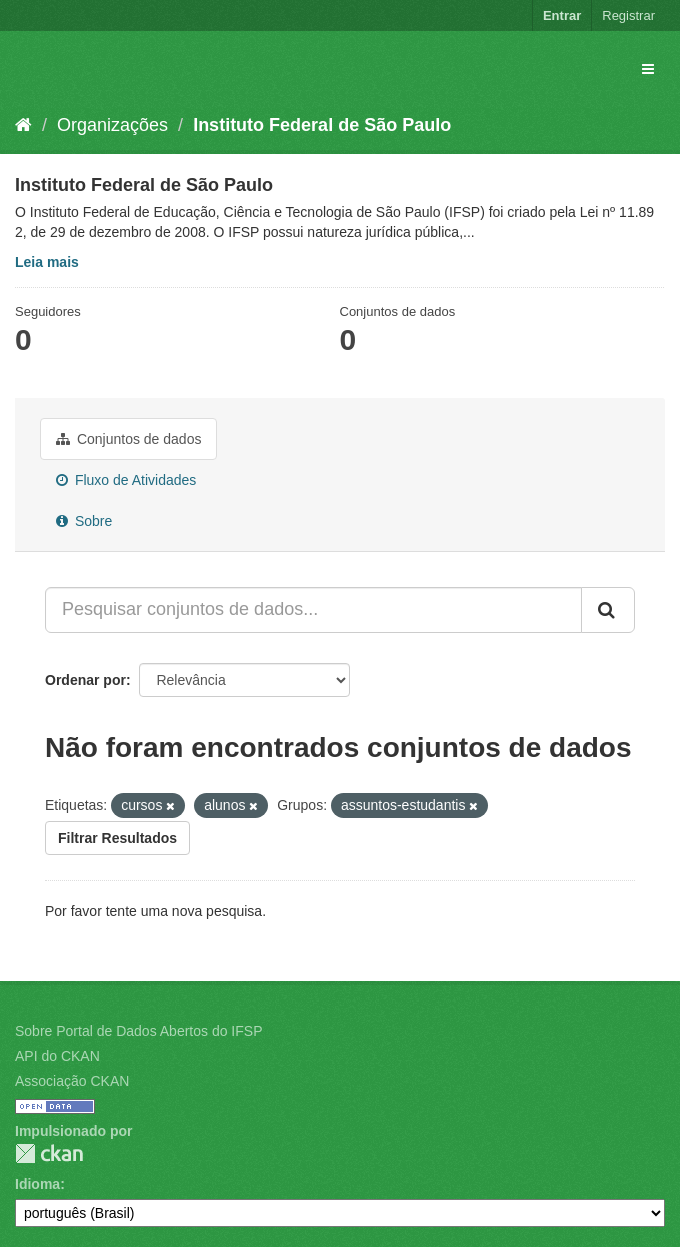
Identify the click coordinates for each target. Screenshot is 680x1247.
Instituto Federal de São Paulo (322, 125)
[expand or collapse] (648, 69)
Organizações (112, 125)
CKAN (49, 1153)
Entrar (562, 15)
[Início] (23, 125)
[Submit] (608, 610)
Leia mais (47, 262)
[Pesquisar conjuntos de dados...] (313, 610)
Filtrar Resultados (117, 838)
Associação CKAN (72, 1081)
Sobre (84, 521)
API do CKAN (57, 1056)
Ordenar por (85, 680)
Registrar (628, 15)
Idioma (37, 1184)
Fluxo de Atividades (126, 480)
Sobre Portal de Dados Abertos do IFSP (138, 1031)
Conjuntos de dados (128, 439)
